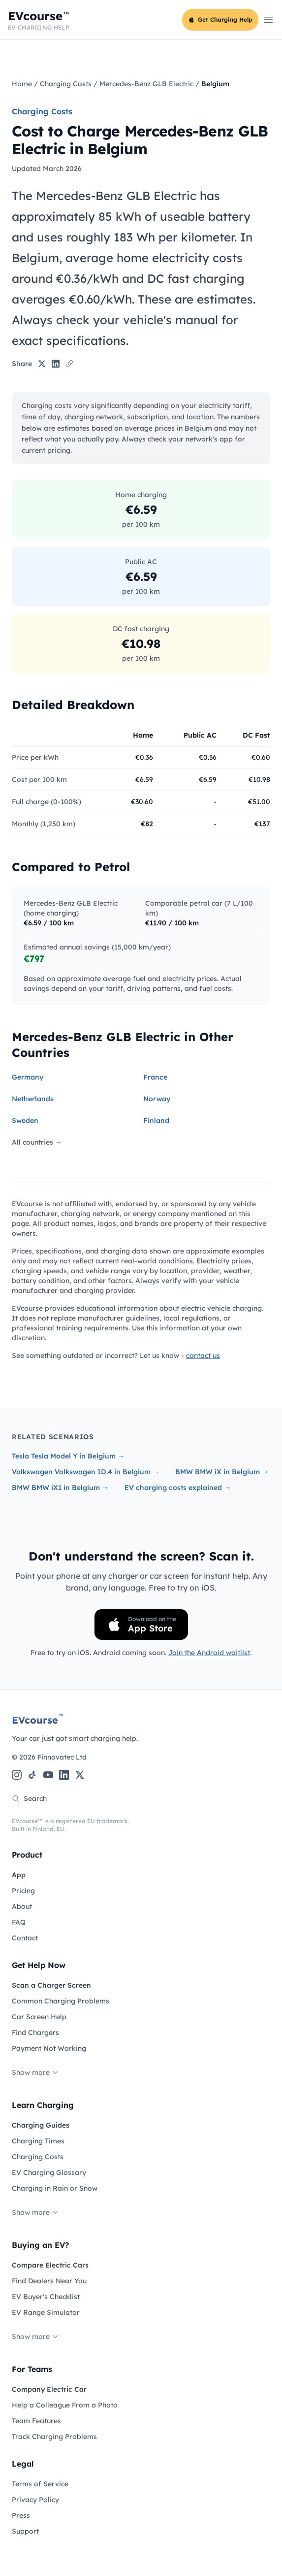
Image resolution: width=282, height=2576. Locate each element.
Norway (156, 1098)
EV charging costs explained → (178, 1487)
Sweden (25, 1120)
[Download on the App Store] (141, 1624)
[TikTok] (32, 1775)
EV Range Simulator (46, 2312)
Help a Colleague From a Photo (65, 2405)
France (155, 1077)
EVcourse (37, 1719)
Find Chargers (35, 2032)
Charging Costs (66, 83)
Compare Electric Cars (50, 2265)
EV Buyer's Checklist (46, 2296)
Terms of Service (40, 2483)
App (19, 1874)
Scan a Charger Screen (51, 1985)
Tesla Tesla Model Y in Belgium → (68, 1456)
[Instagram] (17, 1775)
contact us (203, 1355)
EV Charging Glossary (49, 2172)
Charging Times (38, 2140)
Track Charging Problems (54, 2436)
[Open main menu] (268, 20)
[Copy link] (69, 364)
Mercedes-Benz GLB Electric (146, 83)
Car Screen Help (39, 2016)
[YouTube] (48, 1775)
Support (25, 2531)
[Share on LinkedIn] (56, 364)
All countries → (37, 1142)
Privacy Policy (35, 2499)
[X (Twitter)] (80, 1775)
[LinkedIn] (64, 1775)
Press (21, 2515)
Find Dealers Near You (49, 2280)
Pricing (23, 1890)
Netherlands (33, 1098)
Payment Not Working (49, 2048)
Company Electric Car (49, 2389)
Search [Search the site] (29, 1798)
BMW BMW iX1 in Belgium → (60, 1487)
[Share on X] (42, 364)
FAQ (19, 1922)
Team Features (36, 2420)
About (22, 1906)
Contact (25, 1937)
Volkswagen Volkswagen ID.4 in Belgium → (85, 1471)
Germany (27, 1077)
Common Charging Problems (60, 2001)
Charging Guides (40, 2125)
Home (22, 83)
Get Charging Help (220, 19)
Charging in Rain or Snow (54, 2188)
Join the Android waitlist (209, 1652)
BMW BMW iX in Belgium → (222, 1471)
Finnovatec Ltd (62, 1757)
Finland (156, 1120)
